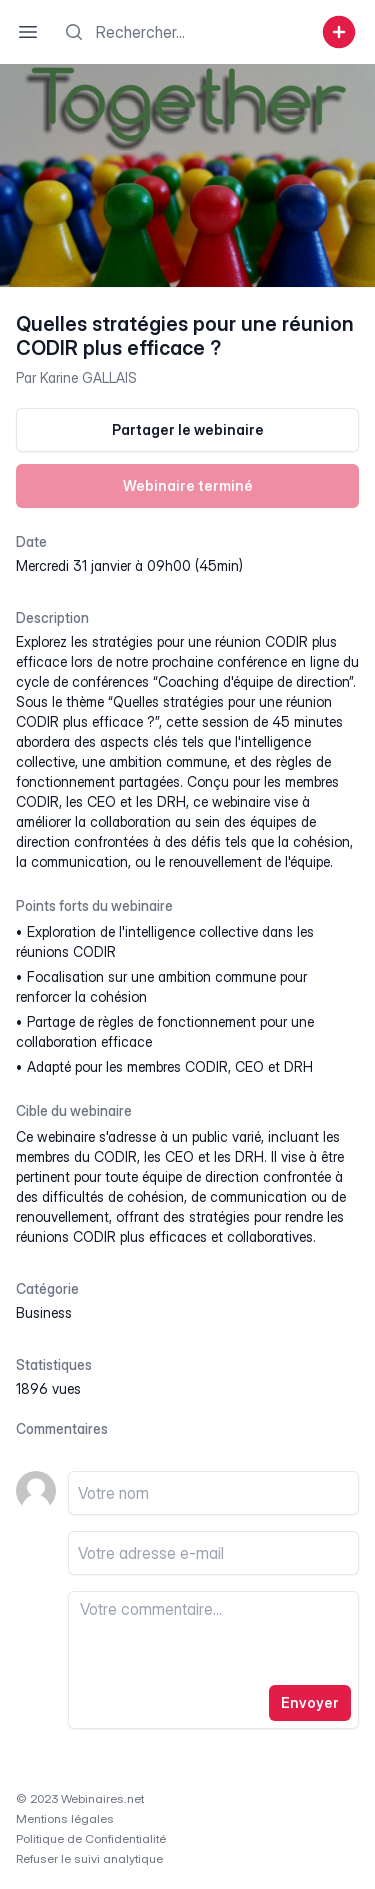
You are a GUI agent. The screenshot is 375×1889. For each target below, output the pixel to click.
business (44, 1312)
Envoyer (310, 1702)
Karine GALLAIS (88, 377)
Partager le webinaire (188, 429)
